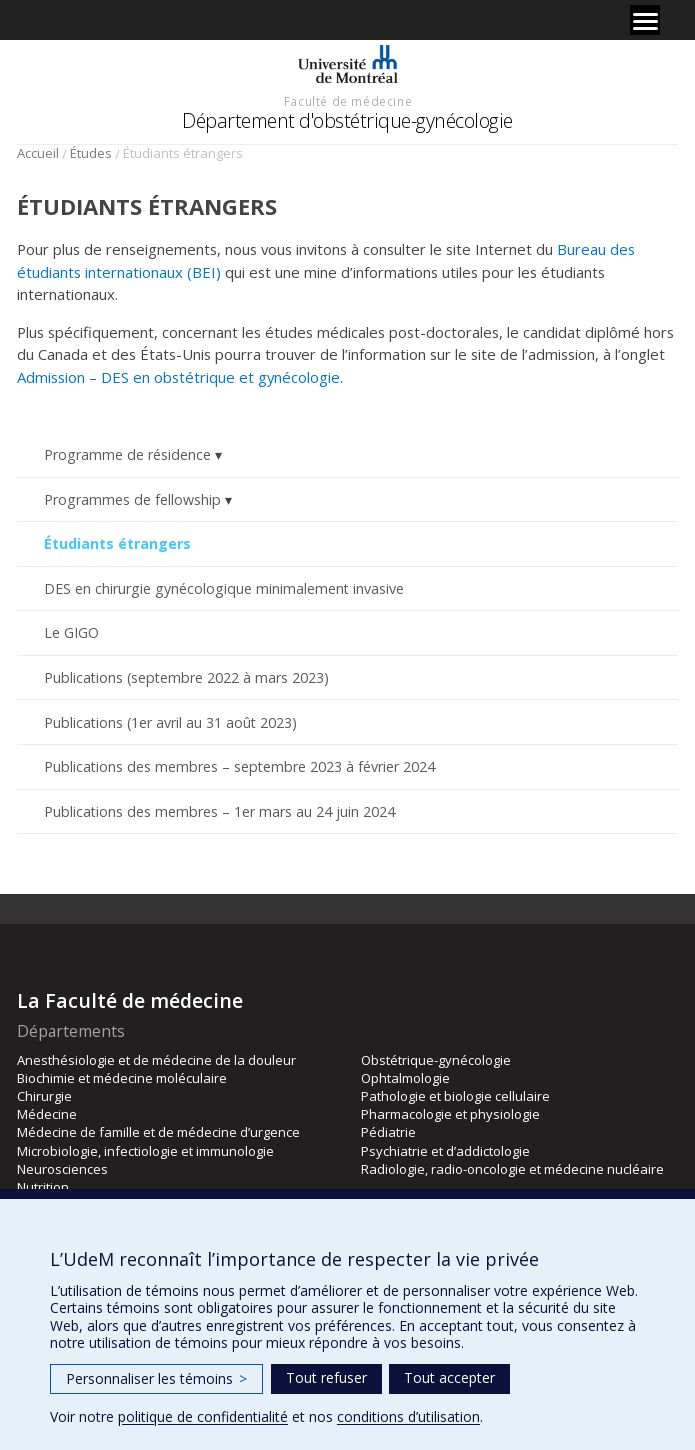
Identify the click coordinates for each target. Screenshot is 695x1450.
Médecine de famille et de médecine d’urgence (158, 1132)
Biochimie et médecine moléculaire (122, 1078)
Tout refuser (326, 1377)
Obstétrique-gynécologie (436, 1060)
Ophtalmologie (405, 1078)
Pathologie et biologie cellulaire (455, 1096)
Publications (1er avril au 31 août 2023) (170, 722)
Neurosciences (62, 1169)
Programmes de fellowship (132, 499)
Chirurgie (44, 1096)
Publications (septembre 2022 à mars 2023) (186, 677)
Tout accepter (449, 1377)
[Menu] (645, 20)
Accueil (38, 153)
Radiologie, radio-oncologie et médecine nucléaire (512, 1169)
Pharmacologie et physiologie (450, 1114)
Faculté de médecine (348, 101)
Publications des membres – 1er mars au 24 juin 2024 (219, 811)
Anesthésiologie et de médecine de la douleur (156, 1060)
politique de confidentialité (203, 1416)
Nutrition (43, 1187)
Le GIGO (71, 632)
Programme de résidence (127, 454)
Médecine (47, 1114)
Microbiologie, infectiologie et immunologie (145, 1151)
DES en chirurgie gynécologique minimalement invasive (224, 588)
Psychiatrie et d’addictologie (445, 1151)
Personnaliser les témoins (156, 1378)
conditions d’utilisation (408, 1416)
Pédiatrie (388, 1132)
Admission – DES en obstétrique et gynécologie (178, 377)
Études (91, 153)
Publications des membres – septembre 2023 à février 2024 (239, 766)
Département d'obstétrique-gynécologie (347, 120)
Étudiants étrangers (117, 543)
